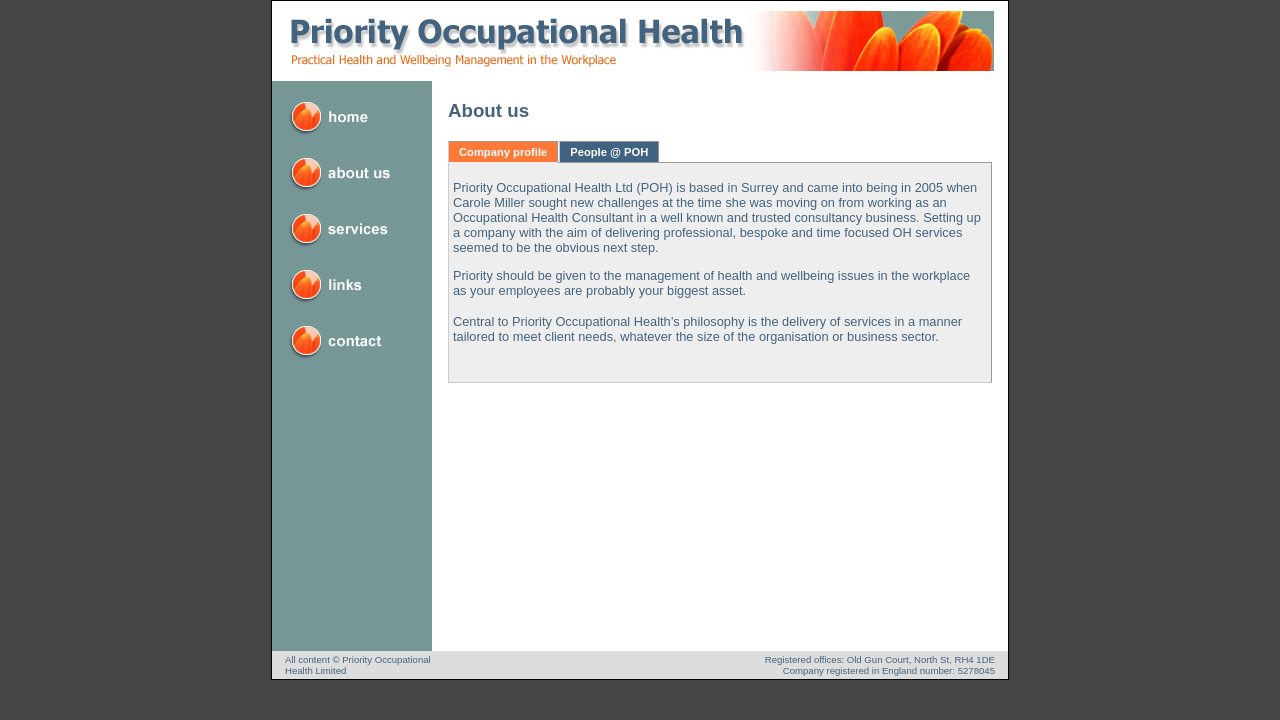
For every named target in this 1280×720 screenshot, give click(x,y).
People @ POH (609, 152)
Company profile (503, 152)
